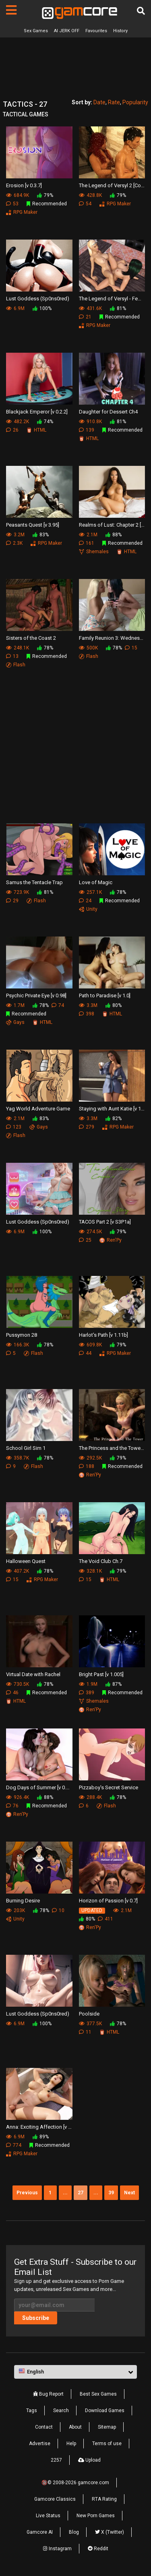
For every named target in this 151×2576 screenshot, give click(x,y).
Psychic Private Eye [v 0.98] (36, 995)
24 (85, 900)
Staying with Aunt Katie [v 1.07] (112, 1109)
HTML (36, 430)
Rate (114, 102)
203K (15, 1910)
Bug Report (48, 2394)
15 (131, 648)
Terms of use (107, 2443)
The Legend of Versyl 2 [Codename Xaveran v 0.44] (112, 185)
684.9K (17, 195)
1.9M (88, 1684)
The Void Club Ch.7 (100, 1561)
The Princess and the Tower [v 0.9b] (112, 1448)
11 (85, 2032)
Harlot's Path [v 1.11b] (103, 1335)
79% (45, 195)
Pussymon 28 (21, 1335)
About (75, 2427)
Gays (15, 1022)
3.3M (88, 1005)
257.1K (90, 892)
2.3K (14, 543)
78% (45, 648)
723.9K (17, 892)
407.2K (17, 1571)
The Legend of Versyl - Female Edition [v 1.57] (112, 299)
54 (85, 204)
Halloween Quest (26, 1561)
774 (13, 2145)
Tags (31, 2410)
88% (113, 535)
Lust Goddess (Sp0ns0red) (37, 299)
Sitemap (107, 2427)
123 (13, 1127)
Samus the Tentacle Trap (34, 882)
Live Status (48, 2515)
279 (86, 1127)
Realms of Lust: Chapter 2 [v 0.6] (112, 525)
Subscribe (35, 2318)
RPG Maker (21, 212)
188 (86, 1466)
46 (12, 1692)
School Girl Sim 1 (26, 1448)
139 (86, 430)
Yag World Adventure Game (38, 1109)
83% (41, 535)
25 (85, 1240)
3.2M (15, 535)
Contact (44, 2427)
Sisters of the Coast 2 (31, 638)
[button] (75, 2372)
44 (85, 1353)
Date (99, 102)
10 (58, 1910)
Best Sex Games (98, 2394)
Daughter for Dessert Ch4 (108, 412)
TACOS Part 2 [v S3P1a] (105, 1222)
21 (85, 317)
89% (41, 2137)
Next (129, 2193)
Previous (27, 2193)
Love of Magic (95, 882)
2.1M (88, 535)
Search (61, 2410)
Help (71, 2443)
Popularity (135, 102)
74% (45, 421)
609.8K (90, 1345)
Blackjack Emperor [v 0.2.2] (37, 412)
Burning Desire (23, 1901)
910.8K (90, 421)
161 (86, 543)
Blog (74, 2532)
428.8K (90, 195)
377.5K (90, 2023)
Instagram (57, 2548)
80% (113, 1005)
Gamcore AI (40, 2532)
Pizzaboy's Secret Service (108, 1787)
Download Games (104, 2410)
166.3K (17, 1345)
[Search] (141, 11)
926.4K (17, 1797)
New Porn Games (96, 2515)
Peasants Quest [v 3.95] (32, 525)
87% (113, 1684)
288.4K (90, 1797)
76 (12, 1806)
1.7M (15, 1005)
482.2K (17, 421)
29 (12, 900)
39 (111, 2193)
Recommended (47, 204)
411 (105, 1919)
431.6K (90, 308)
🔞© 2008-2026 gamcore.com (75, 2482)
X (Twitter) (109, 2532)
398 (86, 1014)
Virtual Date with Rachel (33, 1674)
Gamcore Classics (55, 2499)
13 (12, 656)
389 (86, 1692)
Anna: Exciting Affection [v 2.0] (39, 2127)
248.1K (17, 648)
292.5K (90, 1458)
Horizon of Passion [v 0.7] (108, 1901)
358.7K (17, 1458)
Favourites (96, 30)
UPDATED (91, 1910)
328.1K (90, 1571)
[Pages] (11, 10)
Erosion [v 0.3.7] (24, 185)
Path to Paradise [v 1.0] (104, 995)
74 (58, 1005)
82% (113, 1118)
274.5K (90, 1231)
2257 (56, 2460)
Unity (88, 909)
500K (88, 648)
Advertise (39, 2443)
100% (42, 308)
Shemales (94, 551)
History (120, 30)
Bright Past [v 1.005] (101, 1674)
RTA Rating (104, 2499)
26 (12, 430)
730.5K (17, 1684)
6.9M (15, 308)
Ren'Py (110, 1240)
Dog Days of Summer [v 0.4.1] (39, 1787)
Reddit (98, 2548)
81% (118, 308)
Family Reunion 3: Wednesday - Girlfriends (112, 638)
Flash (15, 665)
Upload (89, 2460)
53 (12, 204)
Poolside (89, 2014)
